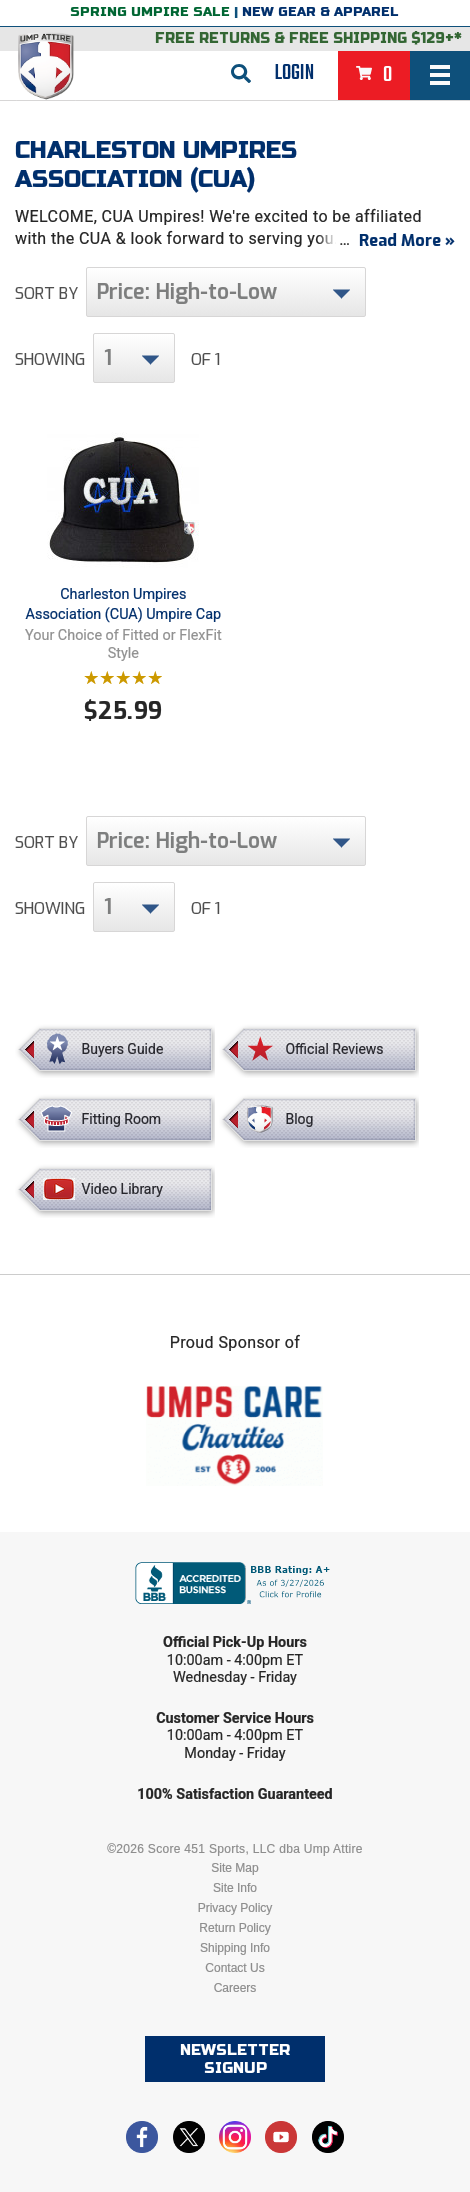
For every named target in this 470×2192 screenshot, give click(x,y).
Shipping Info (235, 1948)
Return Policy (234, 1928)
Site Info (235, 1888)
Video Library (122, 1189)
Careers (235, 1988)
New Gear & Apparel (320, 12)
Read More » (407, 240)
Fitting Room (122, 1119)
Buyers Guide (123, 1049)
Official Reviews (334, 1049)
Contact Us (234, 1968)
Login (294, 73)
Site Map (234, 1868)
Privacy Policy (235, 1908)
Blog (299, 1119)
